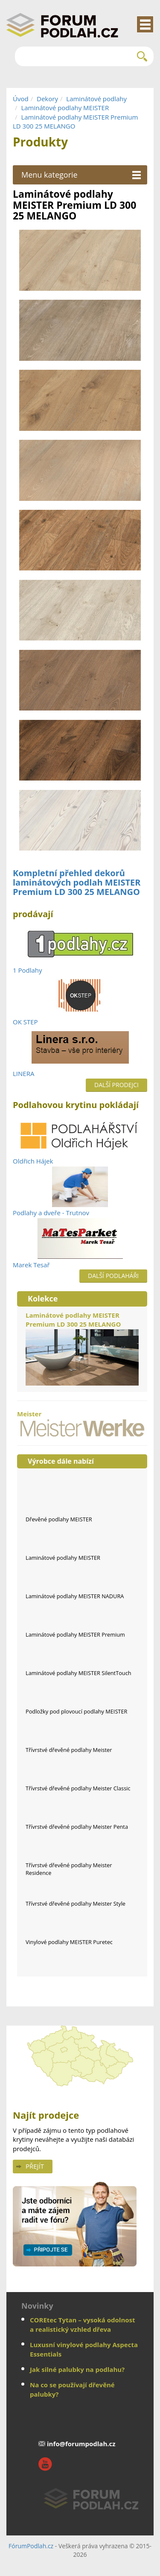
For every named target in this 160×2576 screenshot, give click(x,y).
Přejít (35, 2166)
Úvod (21, 98)
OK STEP (25, 1022)
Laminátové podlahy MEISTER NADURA (75, 1596)
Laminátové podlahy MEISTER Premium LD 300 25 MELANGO (82, 1348)
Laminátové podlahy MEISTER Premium (75, 1634)
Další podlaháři (113, 1276)
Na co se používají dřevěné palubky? (72, 2389)
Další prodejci (116, 1085)
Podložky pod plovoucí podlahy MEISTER (76, 1711)
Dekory (47, 98)
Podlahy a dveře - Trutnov (51, 1212)
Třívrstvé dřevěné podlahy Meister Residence (69, 1869)
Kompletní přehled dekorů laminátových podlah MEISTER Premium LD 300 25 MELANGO (77, 882)
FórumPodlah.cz (31, 2546)
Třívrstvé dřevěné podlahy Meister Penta (77, 1826)
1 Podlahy (27, 970)
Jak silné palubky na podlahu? (77, 2369)
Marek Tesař (31, 1264)
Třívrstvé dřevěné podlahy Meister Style (75, 1903)
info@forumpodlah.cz (81, 2443)
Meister (82, 1423)
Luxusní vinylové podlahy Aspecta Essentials (84, 2349)
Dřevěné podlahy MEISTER (59, 1519)
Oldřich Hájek (33, 1161)
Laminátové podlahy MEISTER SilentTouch (78, 1673)
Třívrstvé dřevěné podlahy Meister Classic (78, 1788)
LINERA (23, 1073)
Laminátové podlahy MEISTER (65, 107)
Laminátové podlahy (96, 98)
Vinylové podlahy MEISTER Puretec (69, 1942)
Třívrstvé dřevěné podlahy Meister (69, 1750)
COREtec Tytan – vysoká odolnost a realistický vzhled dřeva (82, 2324)
